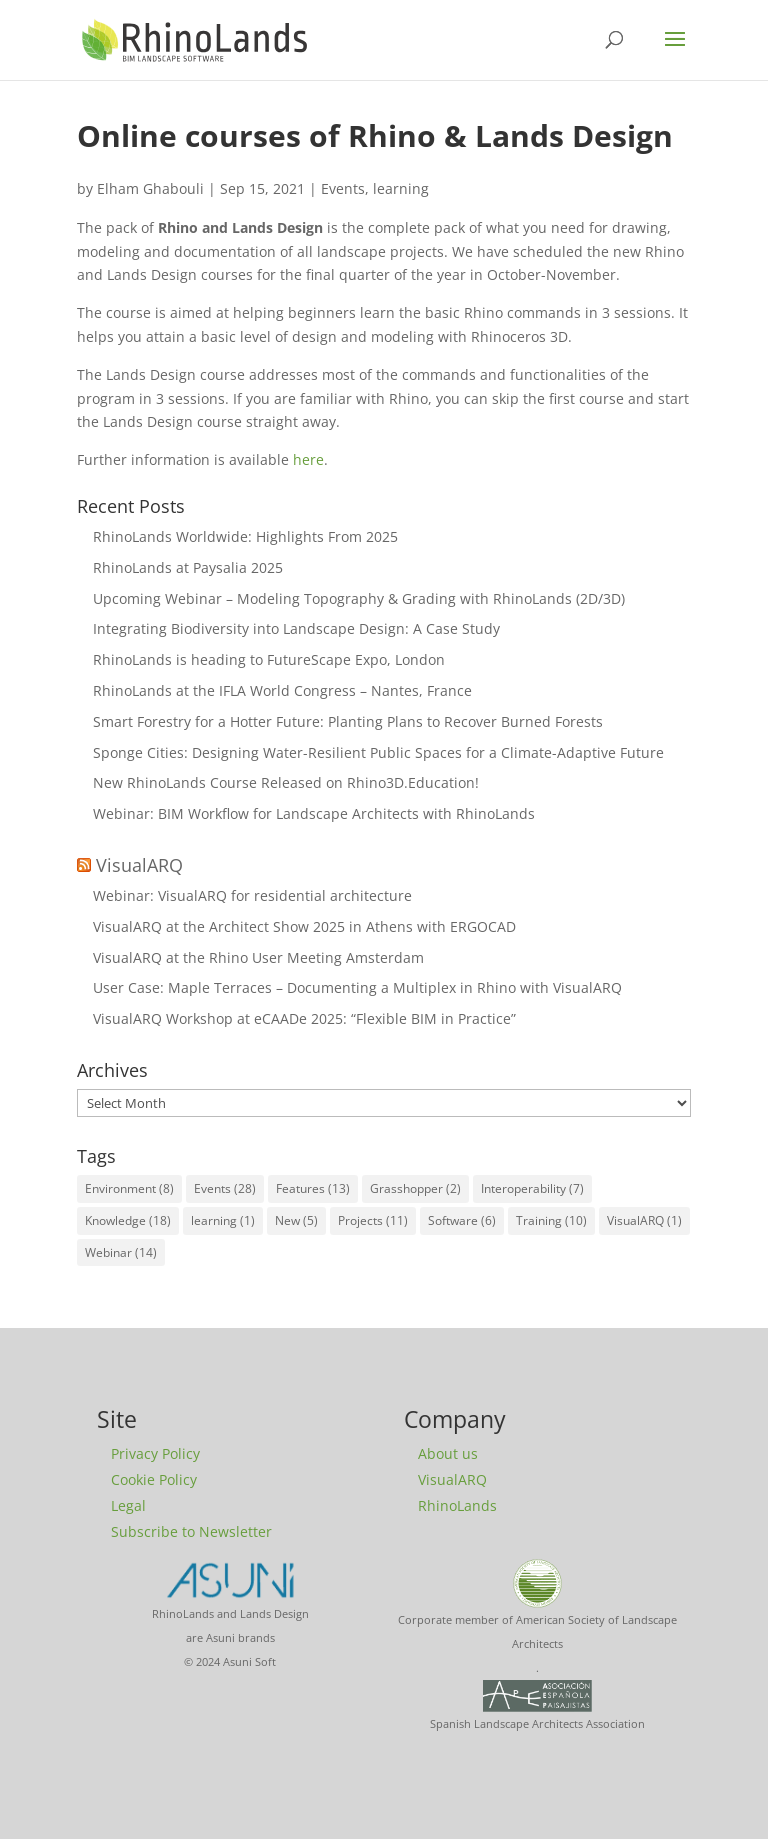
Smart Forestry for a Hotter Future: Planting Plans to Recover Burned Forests (348, 721)
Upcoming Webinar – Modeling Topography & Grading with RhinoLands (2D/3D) (359, 598)
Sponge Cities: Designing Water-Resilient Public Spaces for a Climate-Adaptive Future (378, 752)
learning (401, 188)
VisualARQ (139, 865)
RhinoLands (457, 1505)
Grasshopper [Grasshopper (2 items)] (415, 1188)
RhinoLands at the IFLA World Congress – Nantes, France (282, 690)
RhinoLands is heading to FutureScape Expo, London (269, 659)
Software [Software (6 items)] (462, 1220)
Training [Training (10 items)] (551, 1220)
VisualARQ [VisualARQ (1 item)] (644, 1220)
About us (448, 1453)
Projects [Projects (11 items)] (373, 1220)
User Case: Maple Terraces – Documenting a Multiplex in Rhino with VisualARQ (357, 987)
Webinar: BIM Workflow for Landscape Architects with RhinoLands (314, 813)
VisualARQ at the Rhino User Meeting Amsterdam (258, 957)
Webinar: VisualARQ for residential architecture (252, 895)
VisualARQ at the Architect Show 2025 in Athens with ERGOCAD (304, 926)
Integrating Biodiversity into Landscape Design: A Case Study (296, 628)
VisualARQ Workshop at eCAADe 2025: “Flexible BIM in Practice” (304, 1018)
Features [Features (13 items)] (313, 1188)
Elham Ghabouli (150, 188)
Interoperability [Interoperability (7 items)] (532, 1188)
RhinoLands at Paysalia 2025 (188, 567)
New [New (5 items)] (296, 1220)
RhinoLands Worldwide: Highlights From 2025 (245, 536)
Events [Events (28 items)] (225, 1188)
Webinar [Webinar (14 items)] (121, 1252)
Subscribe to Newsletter (191, 1531)
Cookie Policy (154, 1479)
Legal (128, 1505)
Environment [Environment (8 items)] (129, 1188)
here (308, 459)
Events (343, 188)
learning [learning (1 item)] (223, 1220)
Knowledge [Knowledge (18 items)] (128, 1220)
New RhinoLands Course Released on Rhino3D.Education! (286, 782)
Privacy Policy (155, 1453)
